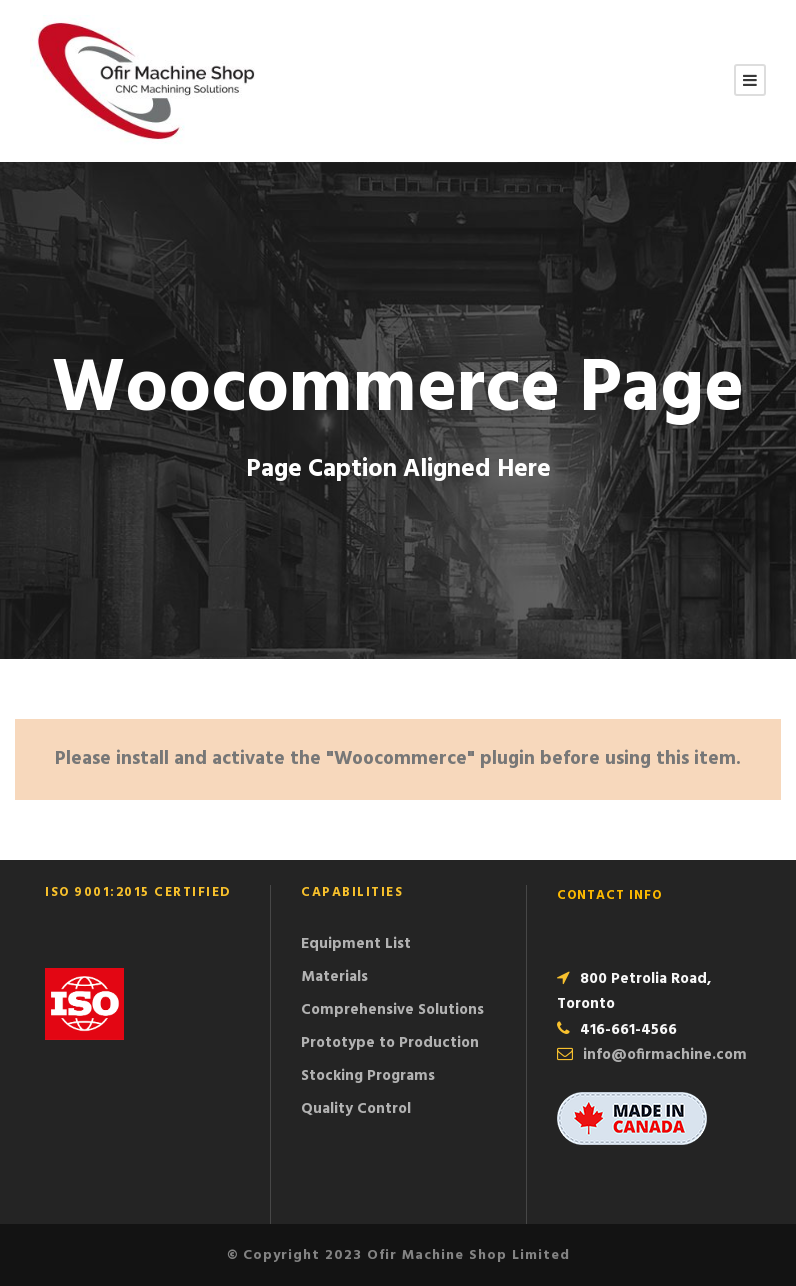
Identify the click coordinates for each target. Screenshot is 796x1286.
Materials (334, 977)
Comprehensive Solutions (392, 1010)
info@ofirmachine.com (665, 1055)
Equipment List (356, 944)
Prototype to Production (390, 1043)
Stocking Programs (368, 1076)
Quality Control (356, 1109)
